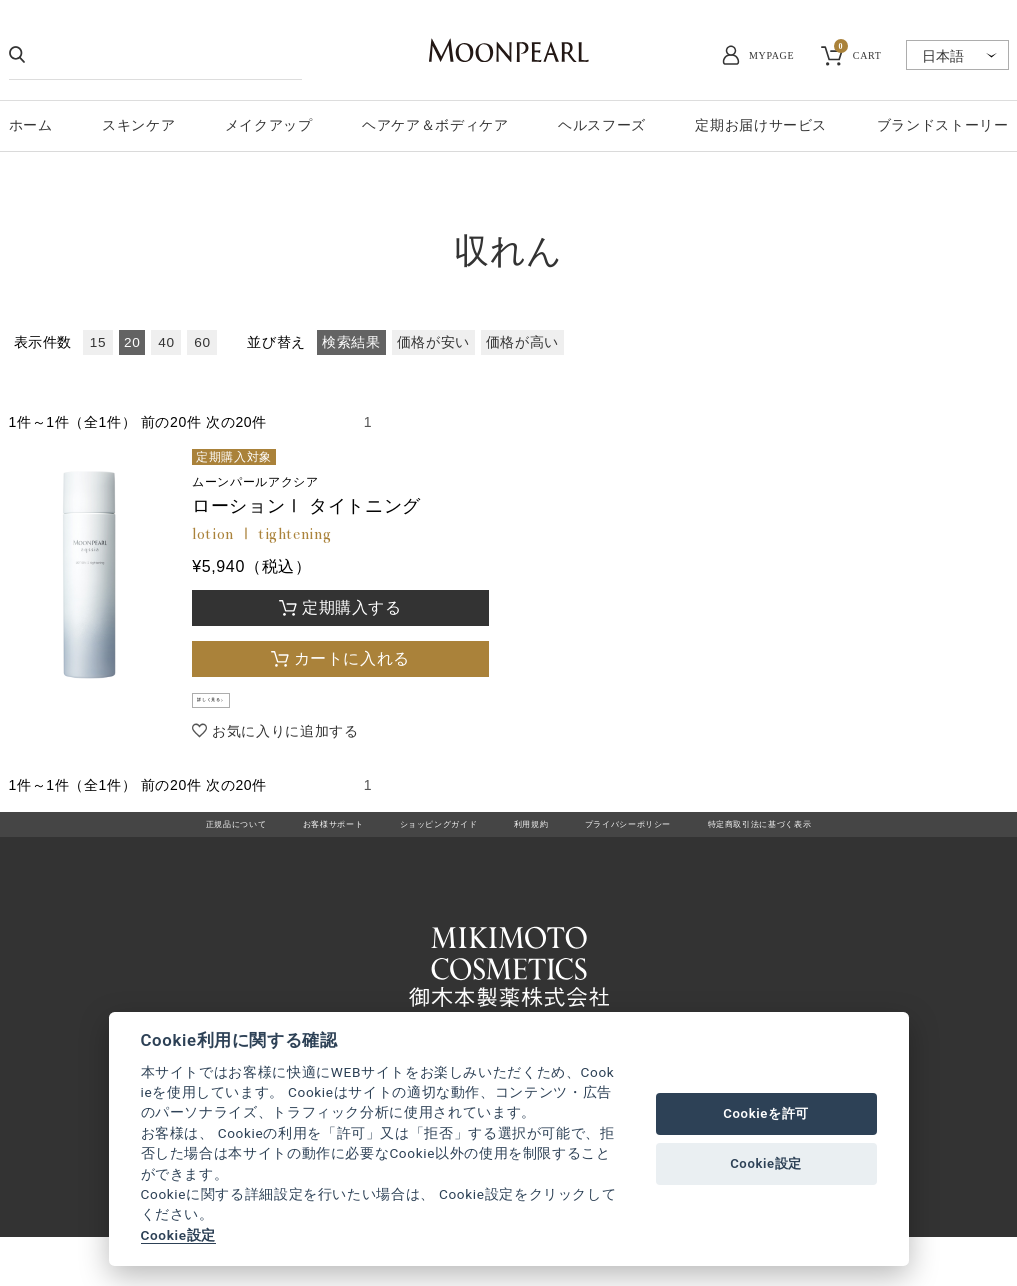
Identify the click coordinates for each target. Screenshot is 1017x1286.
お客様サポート (266, 847)
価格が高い (522, 342)
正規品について (137, 847)
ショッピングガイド (409, 847)
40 (166, 342)
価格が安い (433, 342)
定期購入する (352, 607)
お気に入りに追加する (285, 745)
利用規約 (532, 847)
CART (858, 53)
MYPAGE (771, 55)
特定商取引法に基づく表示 (845, 847)
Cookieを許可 (766, 1113)
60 (202, 342)
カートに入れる (352, 658)
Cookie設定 (178, 1235)
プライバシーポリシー (661, 847)
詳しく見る (238, 708)
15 (98, 342)
